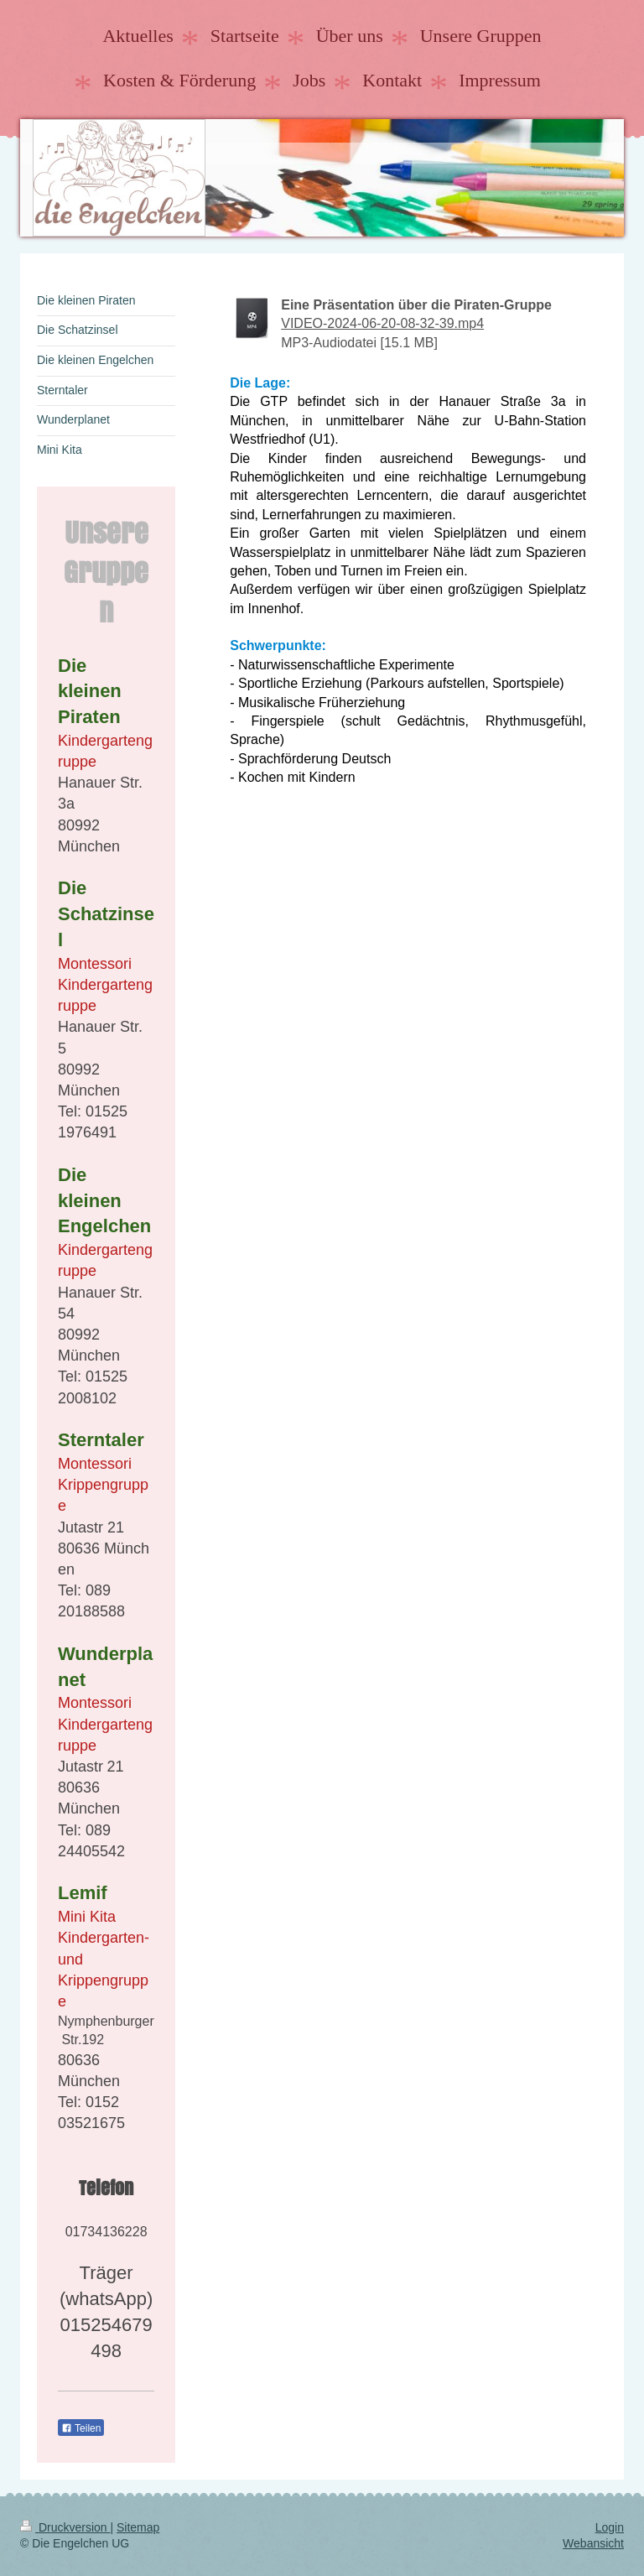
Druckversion (65, 2527)
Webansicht (593, 2543)
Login (609, 2527)
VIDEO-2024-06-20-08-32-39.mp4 (382, 323)
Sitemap (138, 2527)
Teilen (81, 2428)
